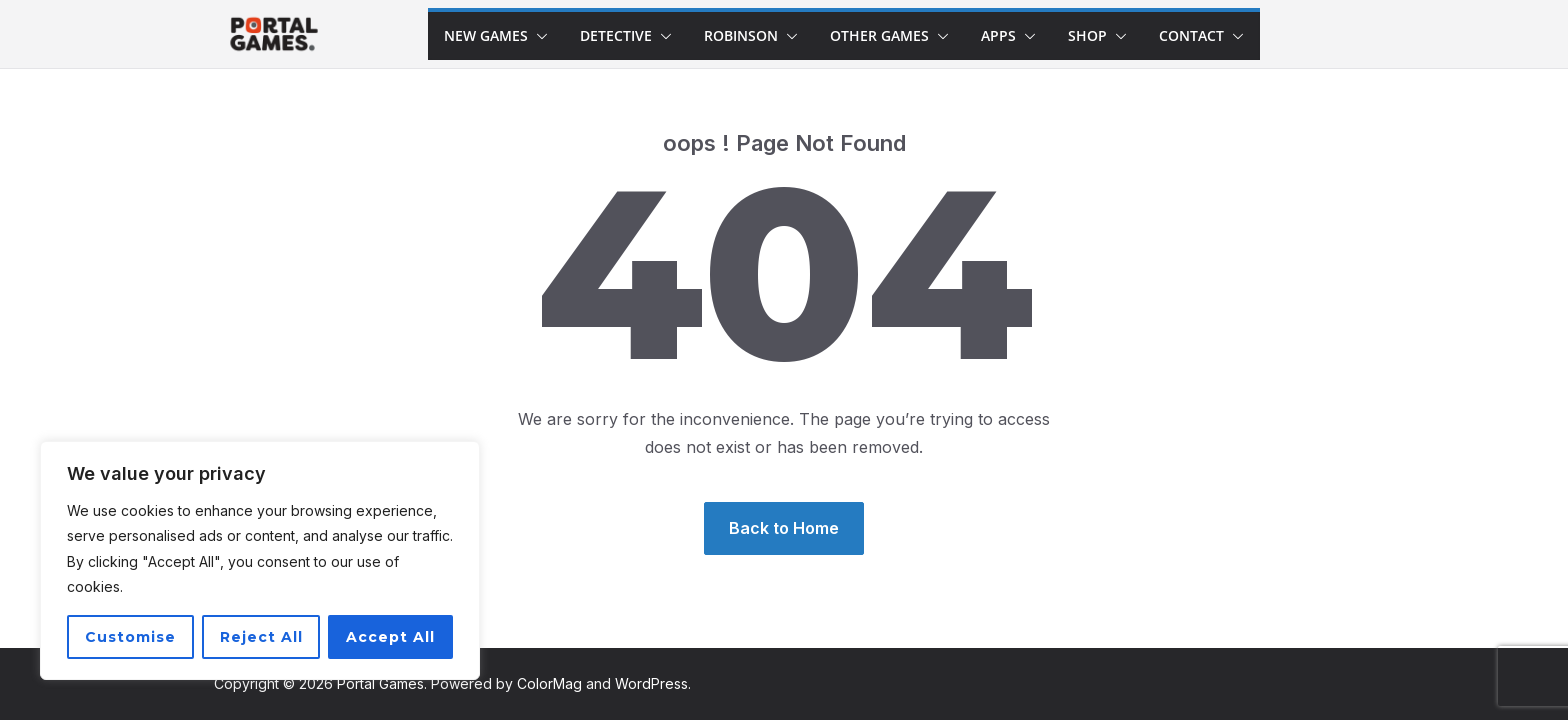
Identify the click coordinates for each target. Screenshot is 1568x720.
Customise (130, 637)
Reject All (261, 637)
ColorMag (549, 683)
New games (486, 35)
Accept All (390, 637)
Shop (1087, 35)
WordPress (651, 683)
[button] (538, 36)
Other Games (879, 35)
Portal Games (380, 683)
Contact (1191, 35)
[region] (260, 560)
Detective (616, 35)
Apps (998, 35)
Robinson (741, 35)
